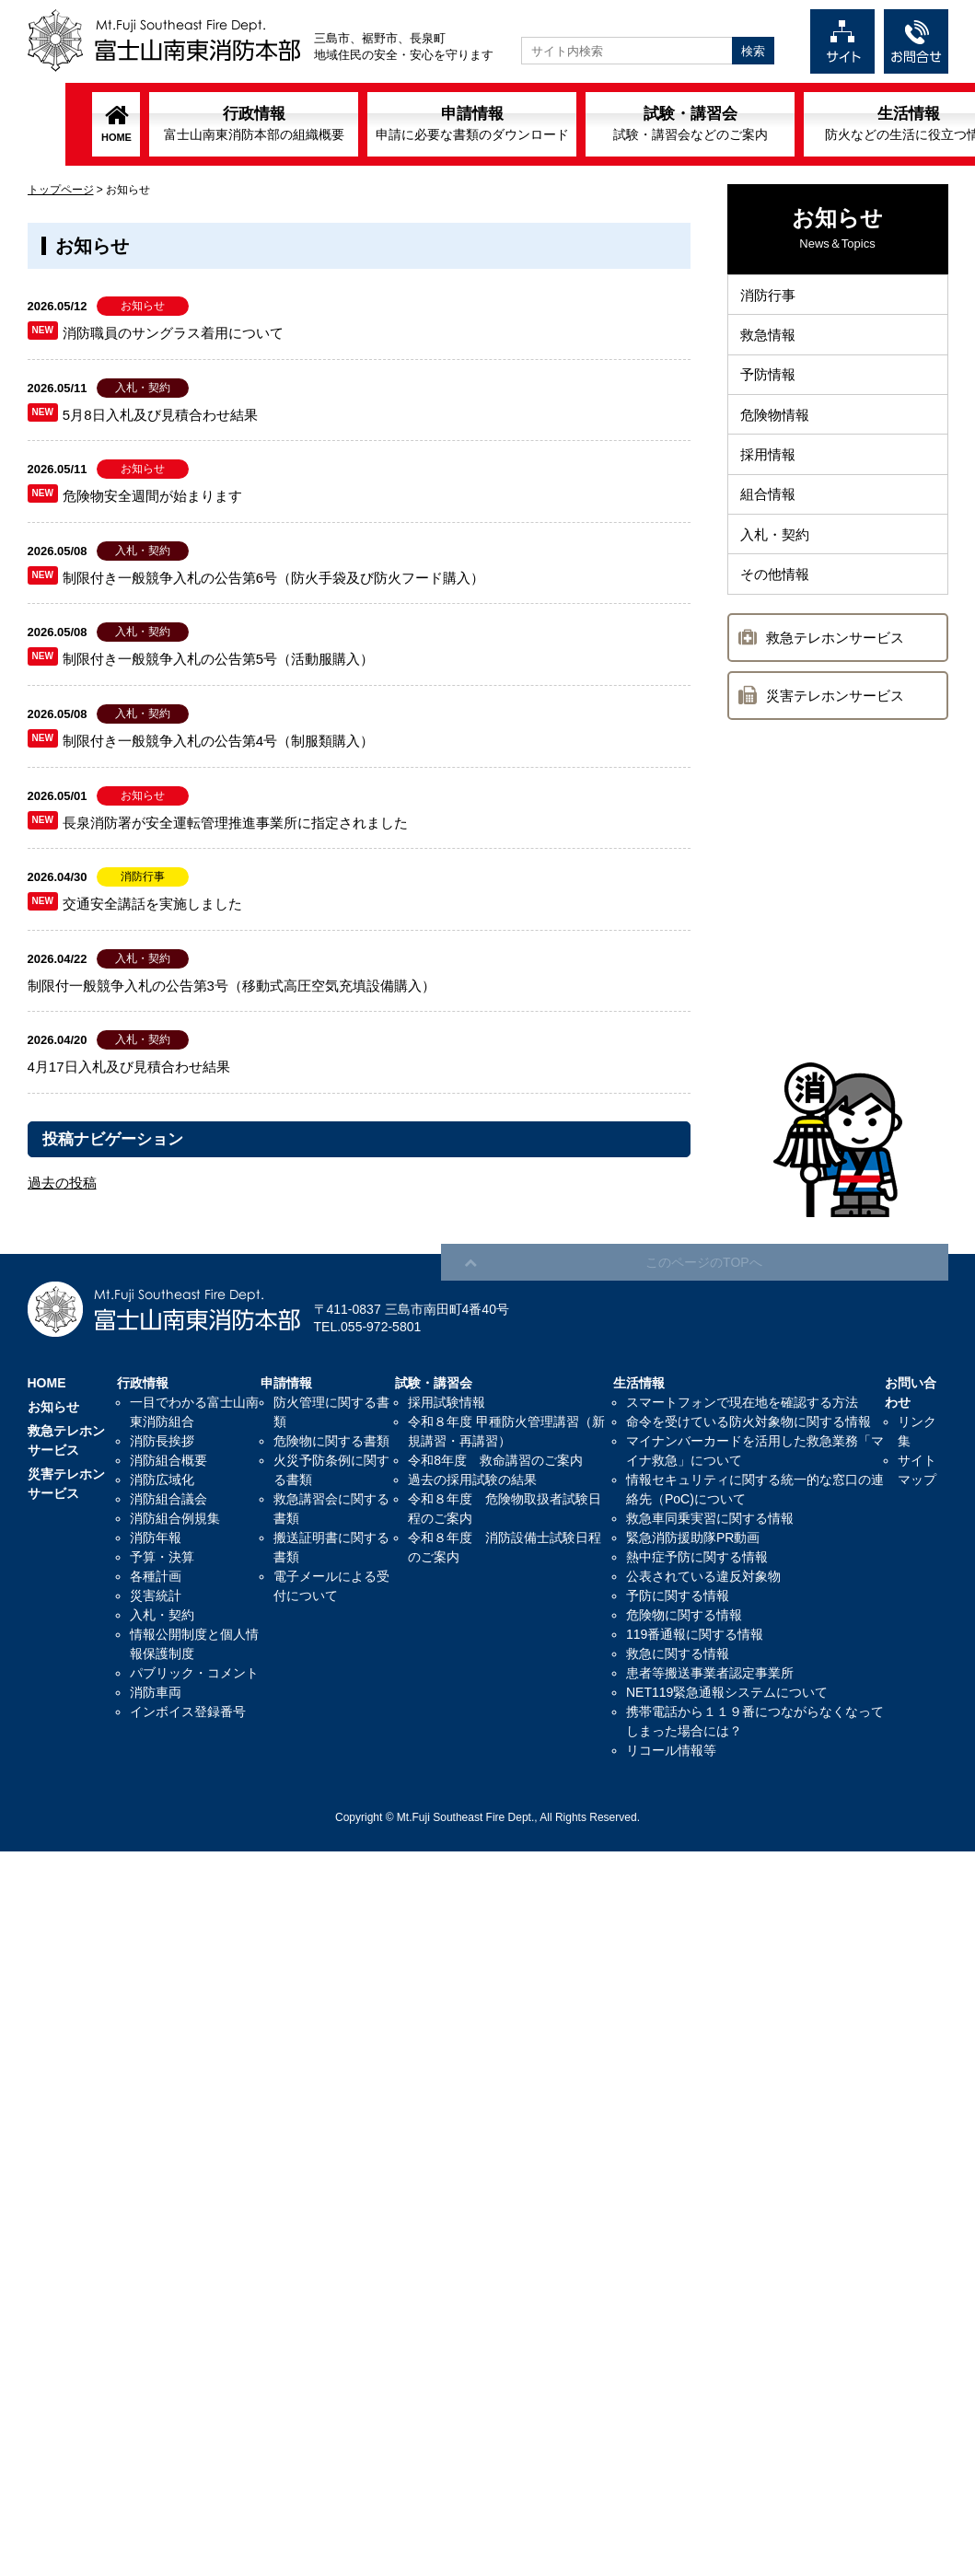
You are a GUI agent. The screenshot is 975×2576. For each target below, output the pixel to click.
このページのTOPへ (865, 1234)
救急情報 (769, 338)
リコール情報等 (671, 1750)
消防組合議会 (168, 1498)
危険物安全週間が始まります (152, 496)
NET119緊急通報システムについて (727, 1692)
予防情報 (769, 381)
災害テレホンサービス (835, 715)
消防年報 (155, 1537)
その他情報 (776, 592)
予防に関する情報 (677, 1595)
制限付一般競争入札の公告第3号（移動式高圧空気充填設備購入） (231, 985)
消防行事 (769, 296)
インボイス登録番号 (188, 1711)
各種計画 (155, 1576)
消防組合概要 (168, 1460)
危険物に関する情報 (684, 1614)
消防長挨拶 (162, 1440)
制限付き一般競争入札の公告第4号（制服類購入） (218, 740)
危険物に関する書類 (331, 1440)
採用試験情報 (446, 1402)
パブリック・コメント (194, 1672)
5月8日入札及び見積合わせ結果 (160, 415)
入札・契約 (776, 550)
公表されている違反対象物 (703, 1576)
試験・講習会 (625, 123)
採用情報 (769, 465)
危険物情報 (776, 423)
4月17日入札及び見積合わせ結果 (129, 1066)
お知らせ (53, 1406)
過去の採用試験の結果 (472, 1479)
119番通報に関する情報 (694, 1634)
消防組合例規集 (175, 1518)
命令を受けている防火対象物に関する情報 (748, 1421)
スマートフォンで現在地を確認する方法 (742, 1402)
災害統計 (155, 1595)
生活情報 (843, 123)
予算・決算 (162, 1556)
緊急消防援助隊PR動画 (693, 1537)
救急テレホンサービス (835, 657)
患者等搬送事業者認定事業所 (710, 1672)
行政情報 (189, 123)
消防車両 (155, 1692)
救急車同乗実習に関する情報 (710, 1518)
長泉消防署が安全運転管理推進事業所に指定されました (235, 822)
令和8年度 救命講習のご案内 (495, 1460)
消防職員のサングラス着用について (173, 333)
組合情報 (769, 508)
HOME (51, 137)
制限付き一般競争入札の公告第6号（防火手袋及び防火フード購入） (273, 578)
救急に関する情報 (677, 1653)
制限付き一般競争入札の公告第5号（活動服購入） (218, 659)
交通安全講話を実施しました (152, 903)
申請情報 (407, 123)
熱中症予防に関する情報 (697, 1556)
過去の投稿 (62, 1182)
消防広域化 (162, 1479)
